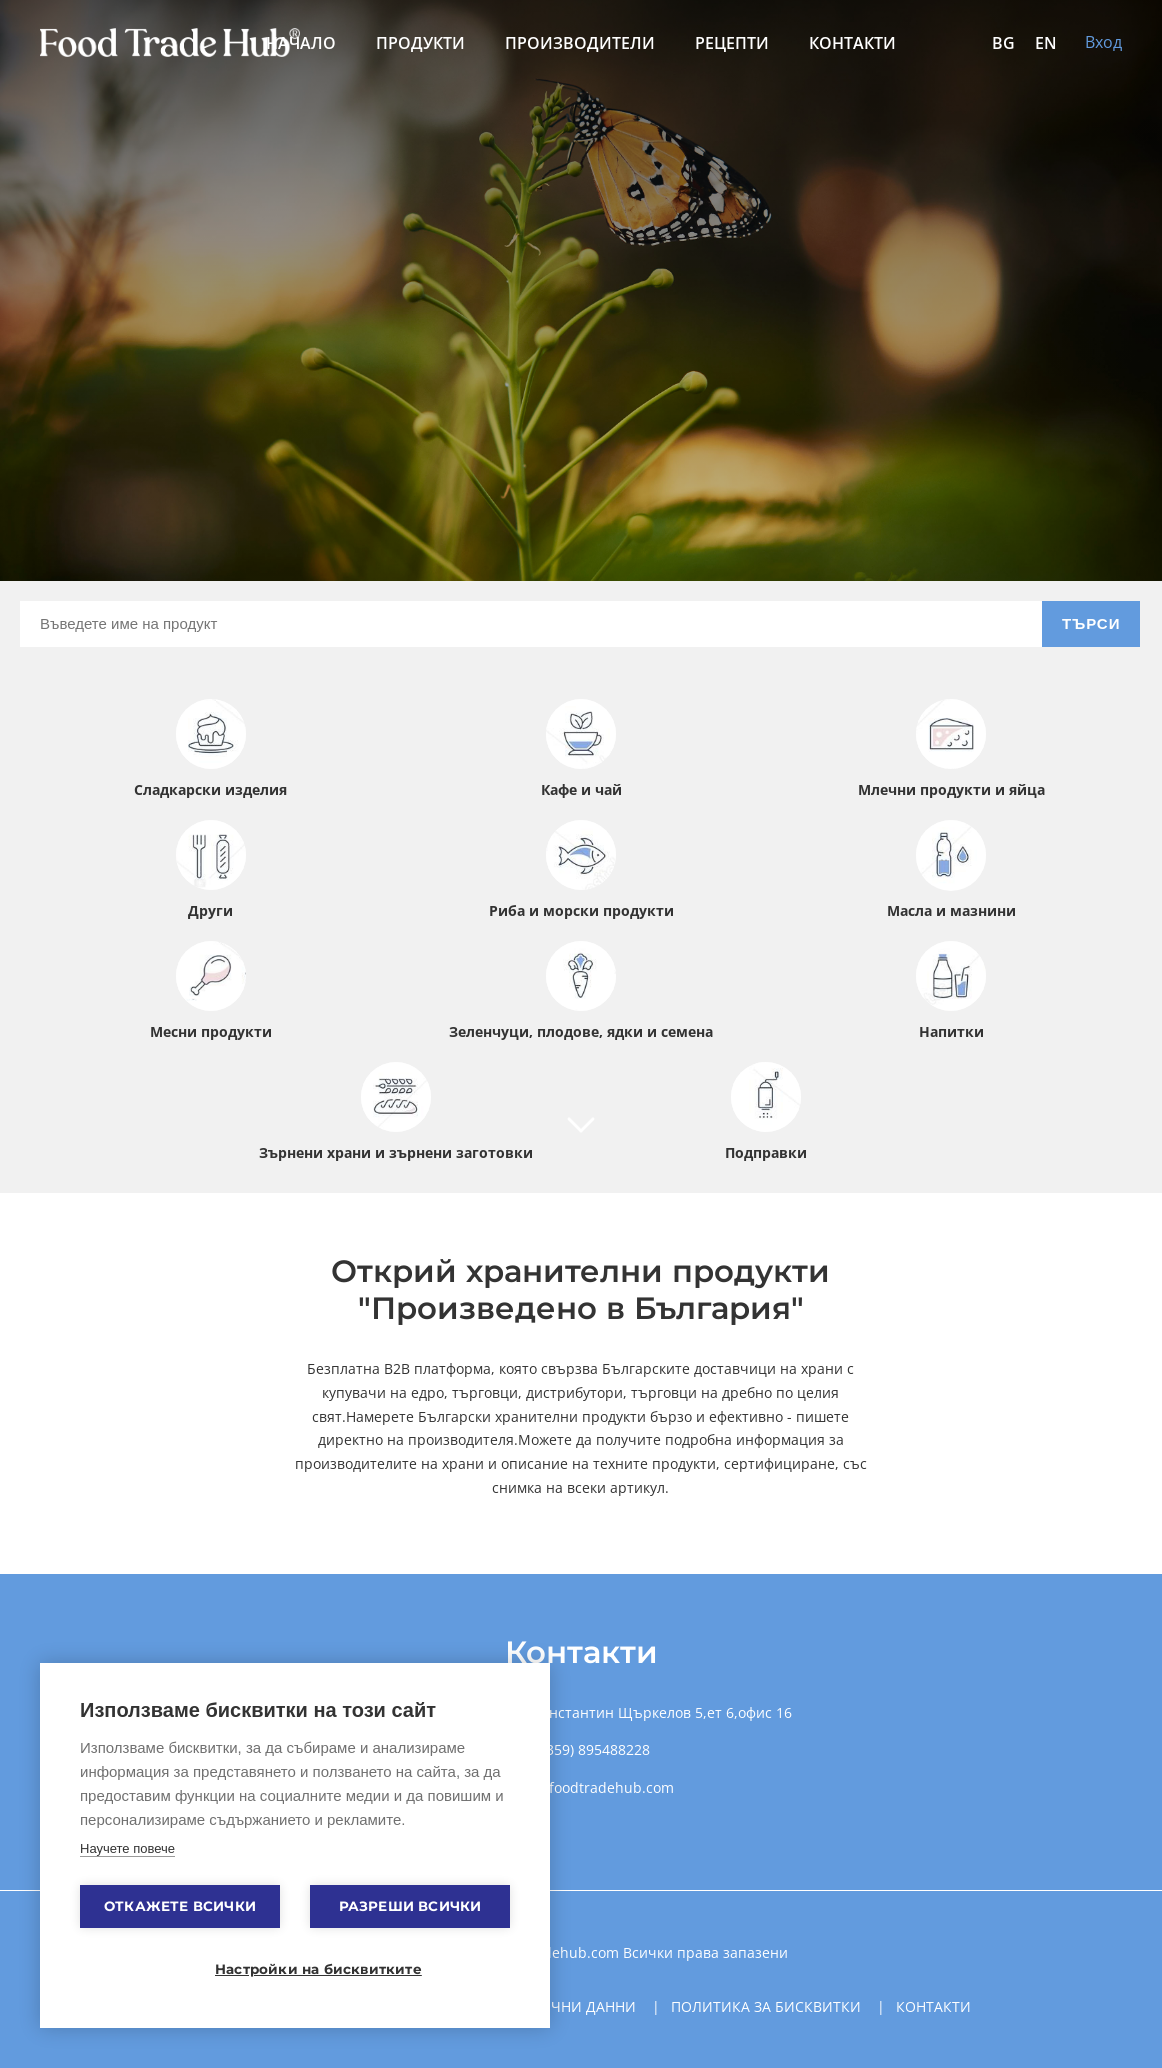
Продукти (420, 43)
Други (211, 870)
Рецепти (732, 43)
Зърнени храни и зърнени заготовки (396, 1112)
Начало (301, 43)
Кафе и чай (581, 749)
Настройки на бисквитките (305, 1969)
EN (1046, 43)
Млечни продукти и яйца (951, 749)
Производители (580, 43)
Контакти (852, 43)
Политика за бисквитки (766, 2006)
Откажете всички (180, 1906)
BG (1003, 43)
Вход (1103, 42)
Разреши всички (410, 1906)
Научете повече (127, 1848)
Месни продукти (211, 991)
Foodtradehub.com (557, 1952)
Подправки (766, 1112)
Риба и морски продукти (581, 870)
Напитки (951, 991)
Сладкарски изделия (210, 749)
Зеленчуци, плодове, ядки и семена (581, 991)
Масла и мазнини (951, 870)
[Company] (581, 1136)
